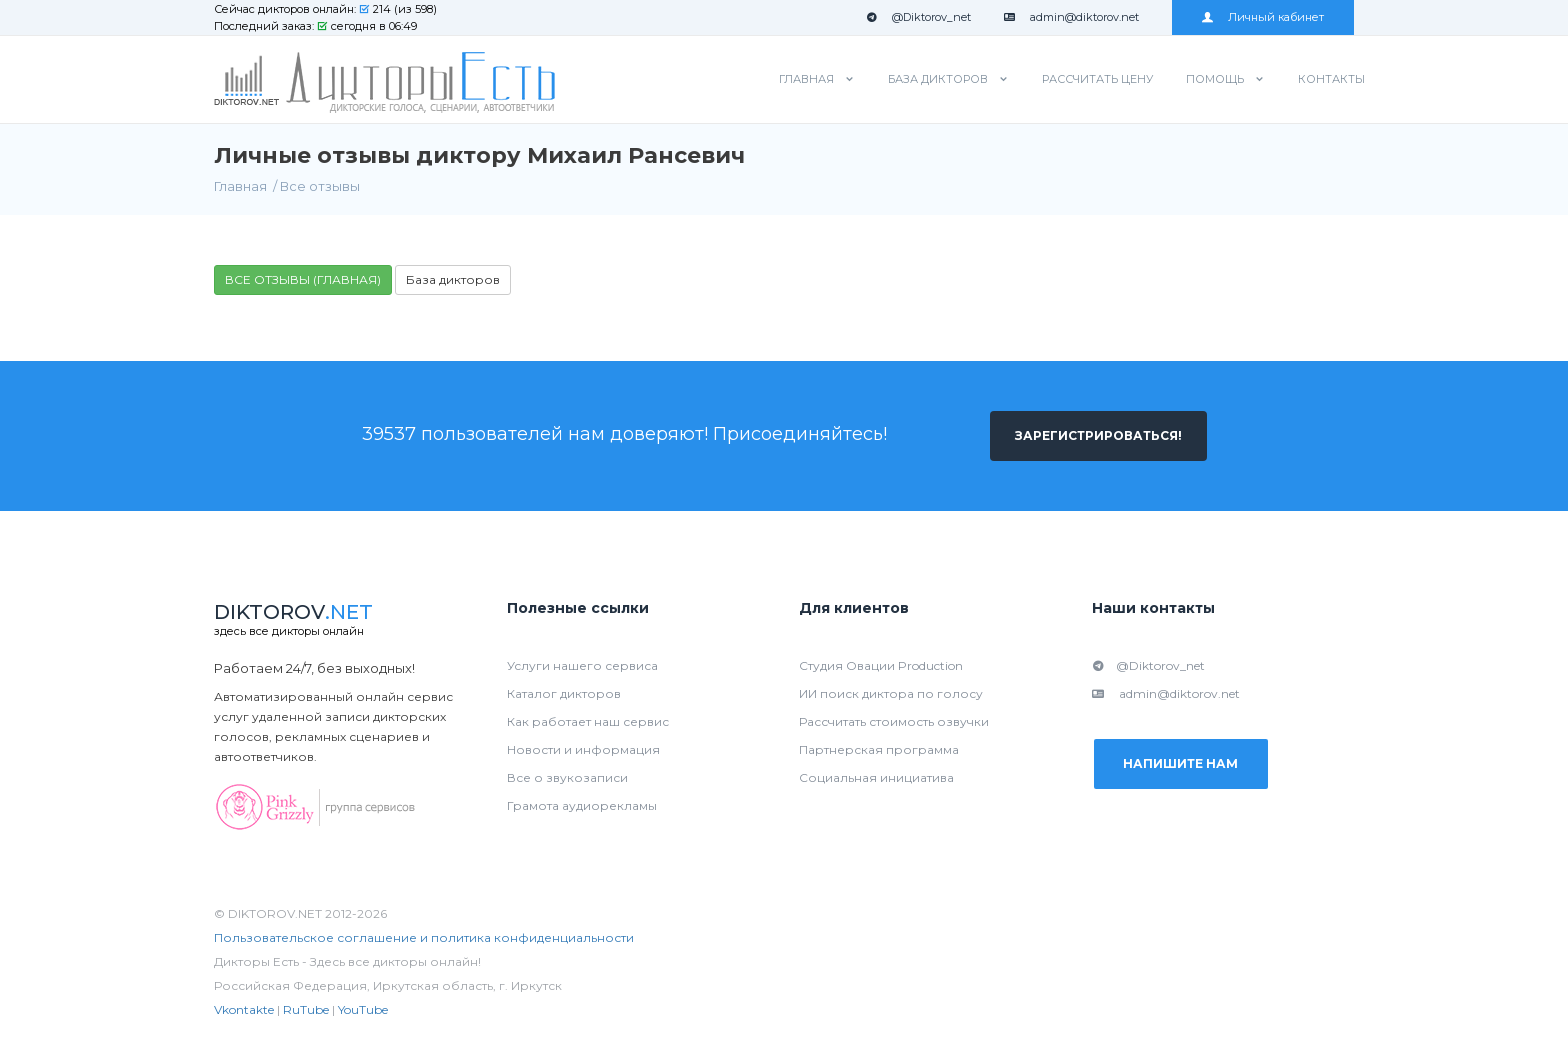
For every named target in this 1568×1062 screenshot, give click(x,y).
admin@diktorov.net (1071, 17)
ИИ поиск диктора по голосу (891, 693)
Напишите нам (1181, 764)
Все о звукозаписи (567, 777)
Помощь (1215, 79)
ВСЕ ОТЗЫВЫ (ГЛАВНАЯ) (303, 279)
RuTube (306, 1009)
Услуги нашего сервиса (582, 665)
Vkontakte (244, 1009)
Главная (806, 79)
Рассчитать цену (1097, 79)
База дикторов (938, 79)
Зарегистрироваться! (1098, 435)
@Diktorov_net (918, 17)
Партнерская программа (879, 749)
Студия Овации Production (881, 665)
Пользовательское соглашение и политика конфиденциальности (424, 937)
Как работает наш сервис (588, 721)
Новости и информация (583, 749)
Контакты (1331, 79)
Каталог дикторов (564, 693)
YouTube (363, 1009)
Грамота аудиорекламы (582, 805)
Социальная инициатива (876, 777)
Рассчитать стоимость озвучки (894, 721)
